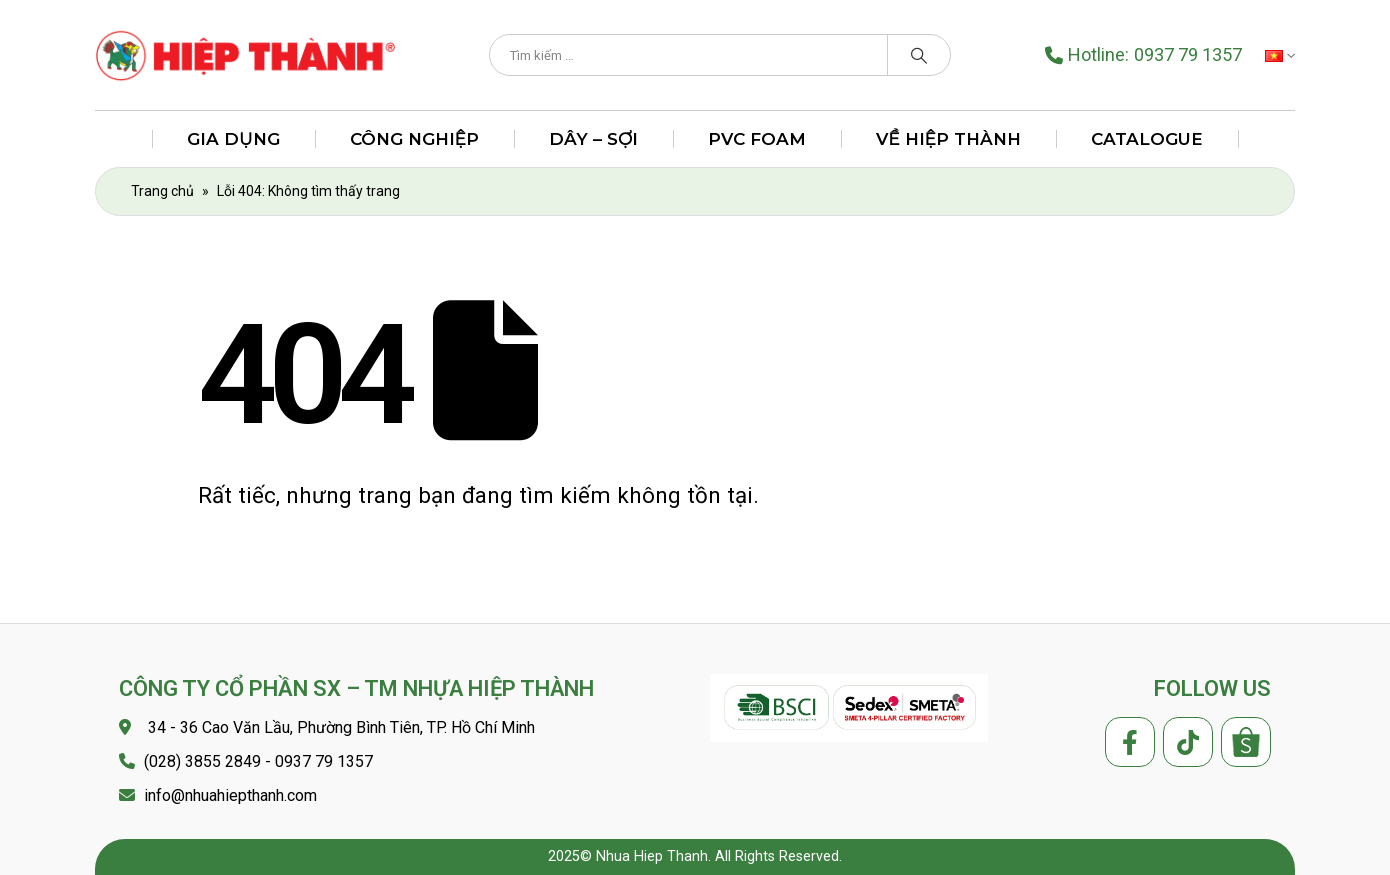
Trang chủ (162, 191)
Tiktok (1188, 742)
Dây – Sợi (593, 139)
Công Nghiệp (414, 139)
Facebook (1130, 742)
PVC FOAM (757, 139)
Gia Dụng (233, 139)
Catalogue (1147, 139)
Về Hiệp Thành (948, 139)
